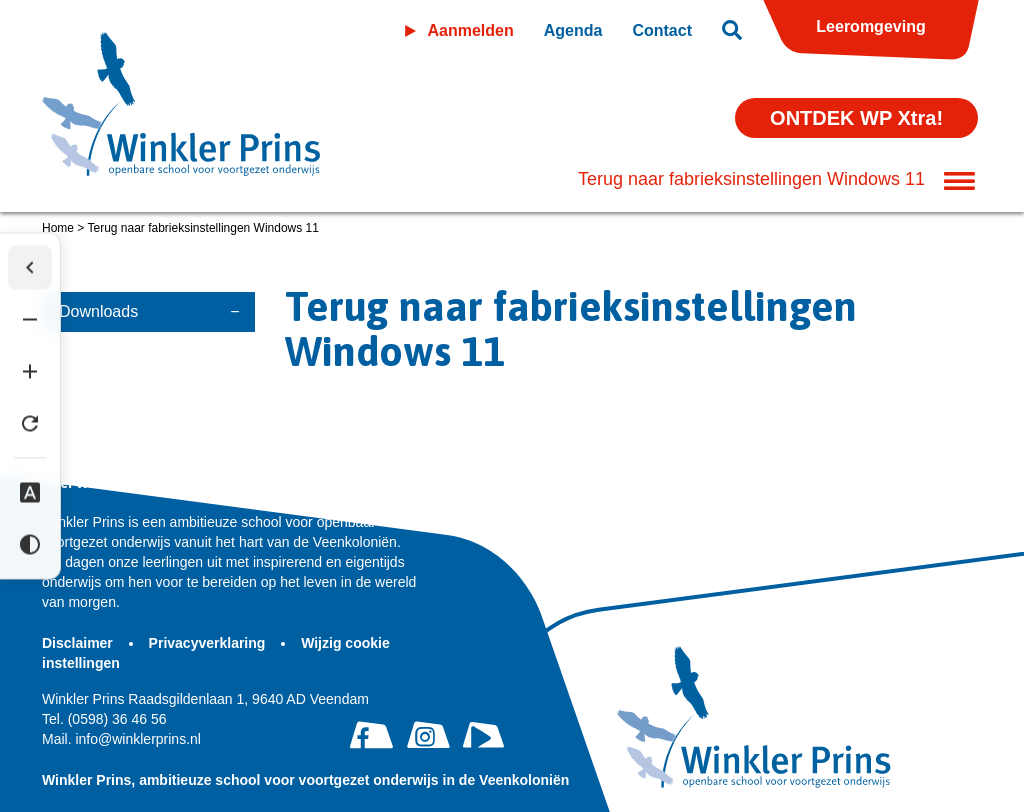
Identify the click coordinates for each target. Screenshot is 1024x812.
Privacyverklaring (209, 643)
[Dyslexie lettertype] (30, 493)
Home (58, 228)
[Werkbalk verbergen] (30, 268)
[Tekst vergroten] (30, 372)
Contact (662, 30)
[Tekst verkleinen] (30, 320)
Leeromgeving (870, 26)
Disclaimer (79, 643)
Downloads (98, 311)
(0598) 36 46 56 (104, 719)
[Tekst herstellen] (30, 424)
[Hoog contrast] (30, 545)
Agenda (573, 30)
